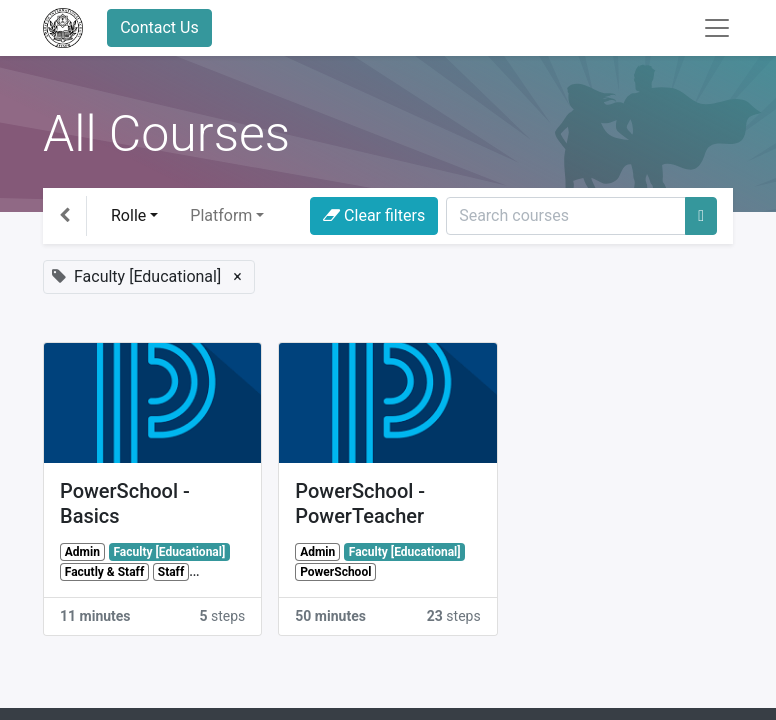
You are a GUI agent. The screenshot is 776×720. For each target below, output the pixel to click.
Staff (171, 572)
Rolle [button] (128, 215)
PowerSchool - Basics (125, 503)
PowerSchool (335, 572)
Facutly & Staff (104, 572)
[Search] (701, 216)
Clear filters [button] (374, 215)
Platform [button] (221, 215)
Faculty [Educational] (169, 552)
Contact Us (159, 27)
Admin (82, 552)
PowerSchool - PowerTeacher (360, 503)
